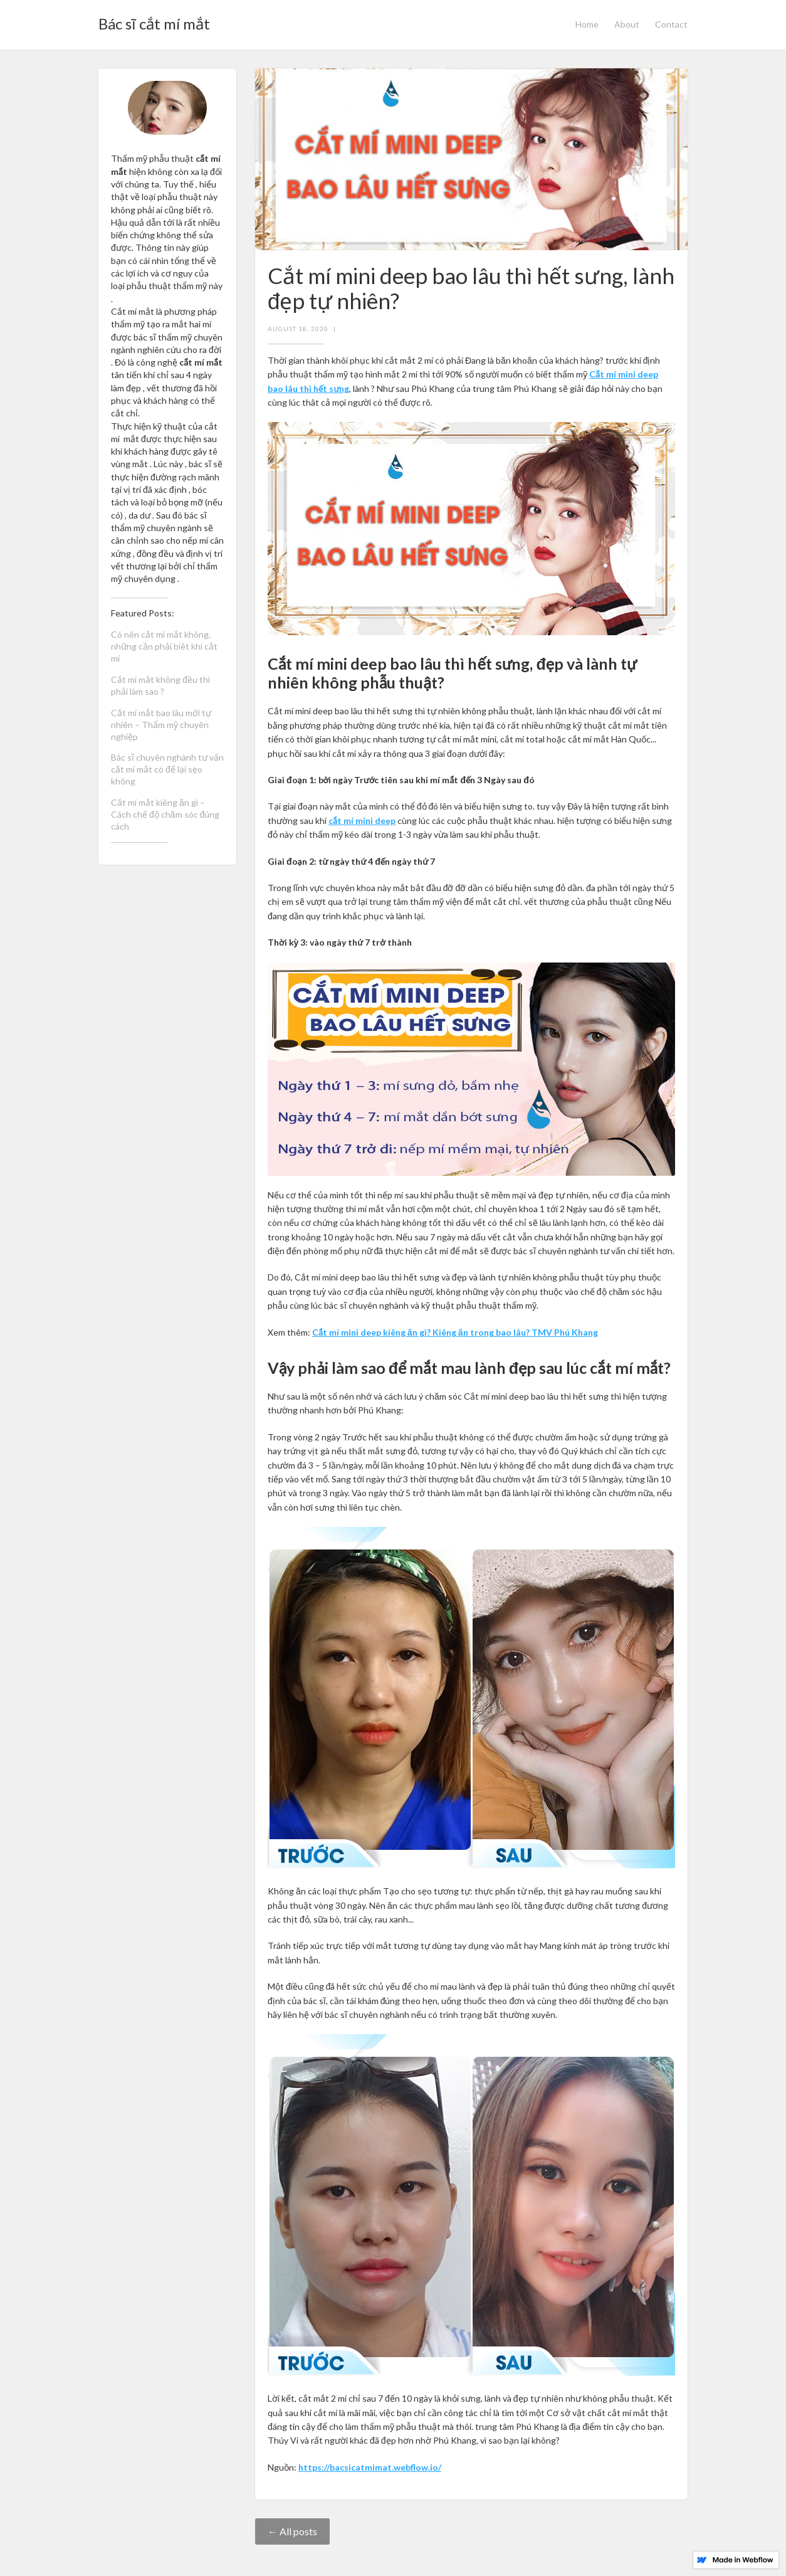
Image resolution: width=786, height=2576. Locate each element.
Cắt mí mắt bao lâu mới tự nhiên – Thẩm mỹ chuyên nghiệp (161, 724)
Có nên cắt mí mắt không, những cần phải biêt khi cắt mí (164, 646)
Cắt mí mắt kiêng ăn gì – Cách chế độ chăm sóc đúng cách (165, 814)
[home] (154, 20)
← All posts (292, 2531)
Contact (671, 24)
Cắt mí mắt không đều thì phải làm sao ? (160, 685)
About (626, 24)
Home (587, 24)
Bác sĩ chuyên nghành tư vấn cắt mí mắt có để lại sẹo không (167, 769)
